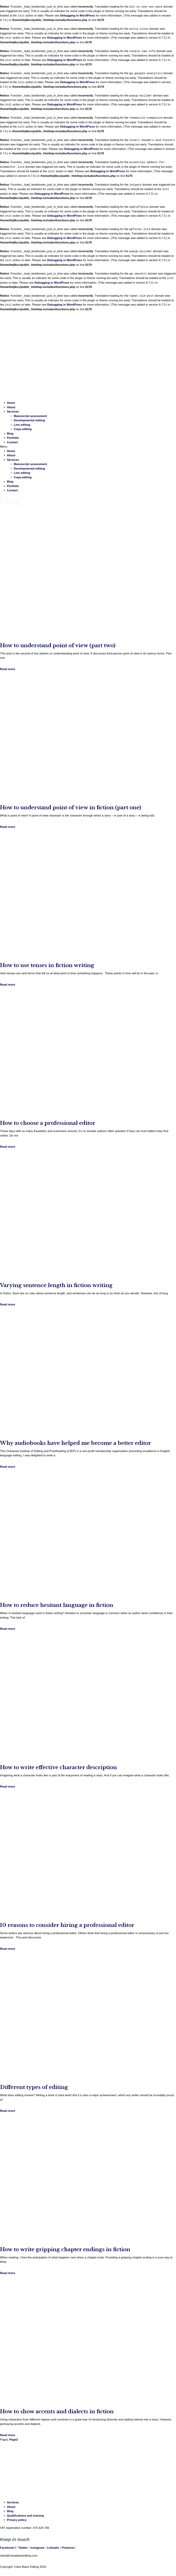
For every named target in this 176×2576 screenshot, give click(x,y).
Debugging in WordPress (77, 15)
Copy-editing (23, 429)
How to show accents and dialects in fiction (57, 2411)
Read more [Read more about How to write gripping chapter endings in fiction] (7, 2273)
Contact (12, 442)
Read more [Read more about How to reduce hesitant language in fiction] (7, 1628)
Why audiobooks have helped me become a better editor (75, 1443)
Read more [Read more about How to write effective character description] (7, 1786)
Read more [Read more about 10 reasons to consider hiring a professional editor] (7, 1948)
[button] (88, 446)
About (11, 407)
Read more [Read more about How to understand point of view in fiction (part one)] (7, 827)
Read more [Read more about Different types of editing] (7, 2110)
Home (11, 402)
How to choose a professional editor (47, 1123)
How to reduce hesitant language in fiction (56, 1605)
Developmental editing (29, 420)
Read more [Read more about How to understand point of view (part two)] (7, 669)
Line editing (22, 424)
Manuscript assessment (30, 416)
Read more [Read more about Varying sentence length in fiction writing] (7, 1304)
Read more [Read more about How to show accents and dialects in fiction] (7, 2435)
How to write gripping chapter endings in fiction (65, 2249)
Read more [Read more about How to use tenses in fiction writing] (7, 984)
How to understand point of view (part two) (57, 645)
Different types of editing (34, 2087)
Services (13, 411)
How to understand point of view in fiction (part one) (70, 807)
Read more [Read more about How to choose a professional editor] (7, 1146)
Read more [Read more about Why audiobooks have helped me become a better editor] (7, 1466)
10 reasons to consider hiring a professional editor (67, 1925)
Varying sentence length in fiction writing (56, 1285)
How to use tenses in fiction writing (47, 965)
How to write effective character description (58, 1767)
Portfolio (13, 437)
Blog (10, 433)
